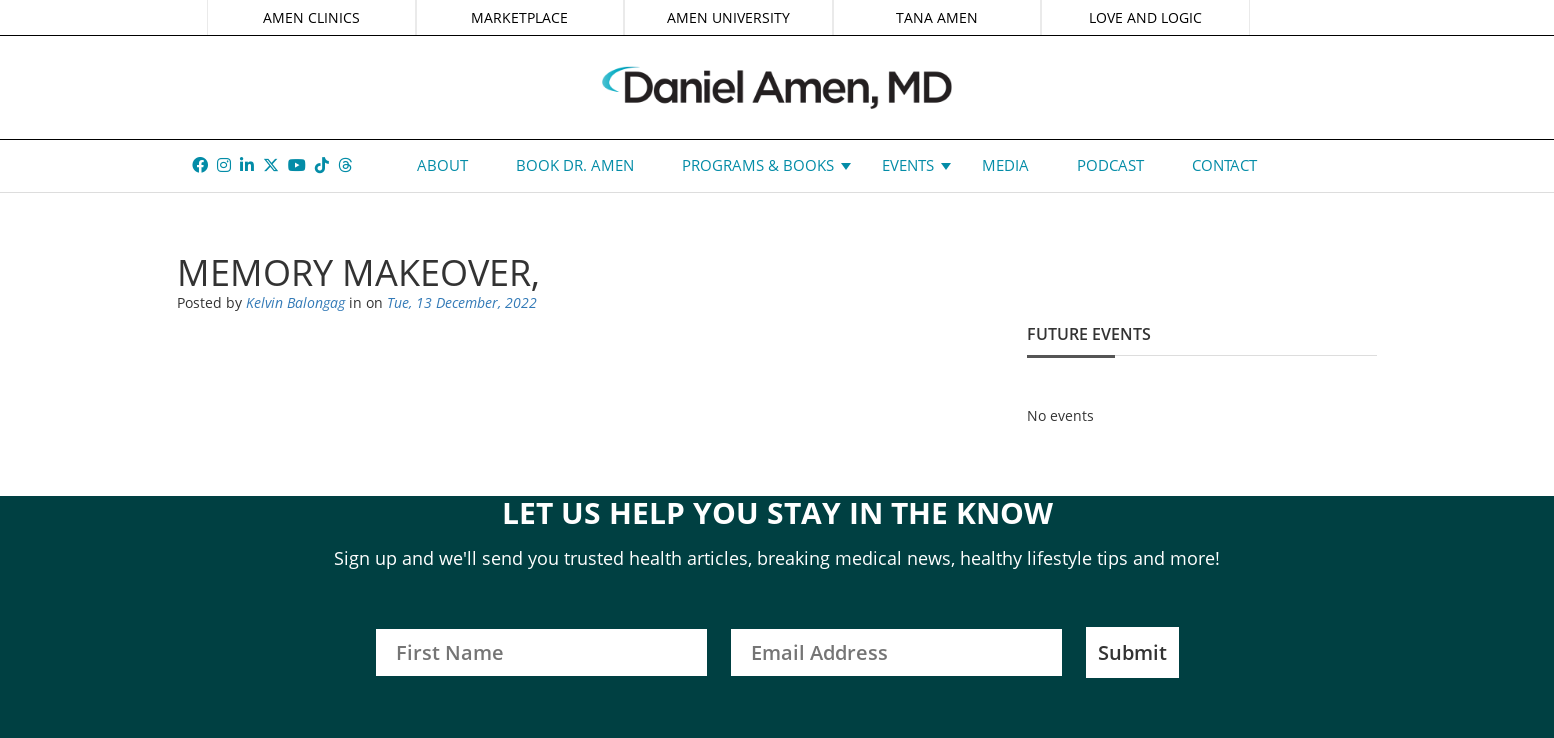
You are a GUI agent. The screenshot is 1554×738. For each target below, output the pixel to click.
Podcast (1110, 165)
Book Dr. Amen (575, 165)
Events (908, 165)
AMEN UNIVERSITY (728, 17)
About (442, 165)
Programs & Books (758, 165)
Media (1005, 165)
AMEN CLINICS (311, 17)
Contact (1224, 165)
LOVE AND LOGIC (1145, 17)
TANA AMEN (937, 17)
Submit (1132, 652)
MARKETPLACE (519, 17)
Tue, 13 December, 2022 (462, 302)
